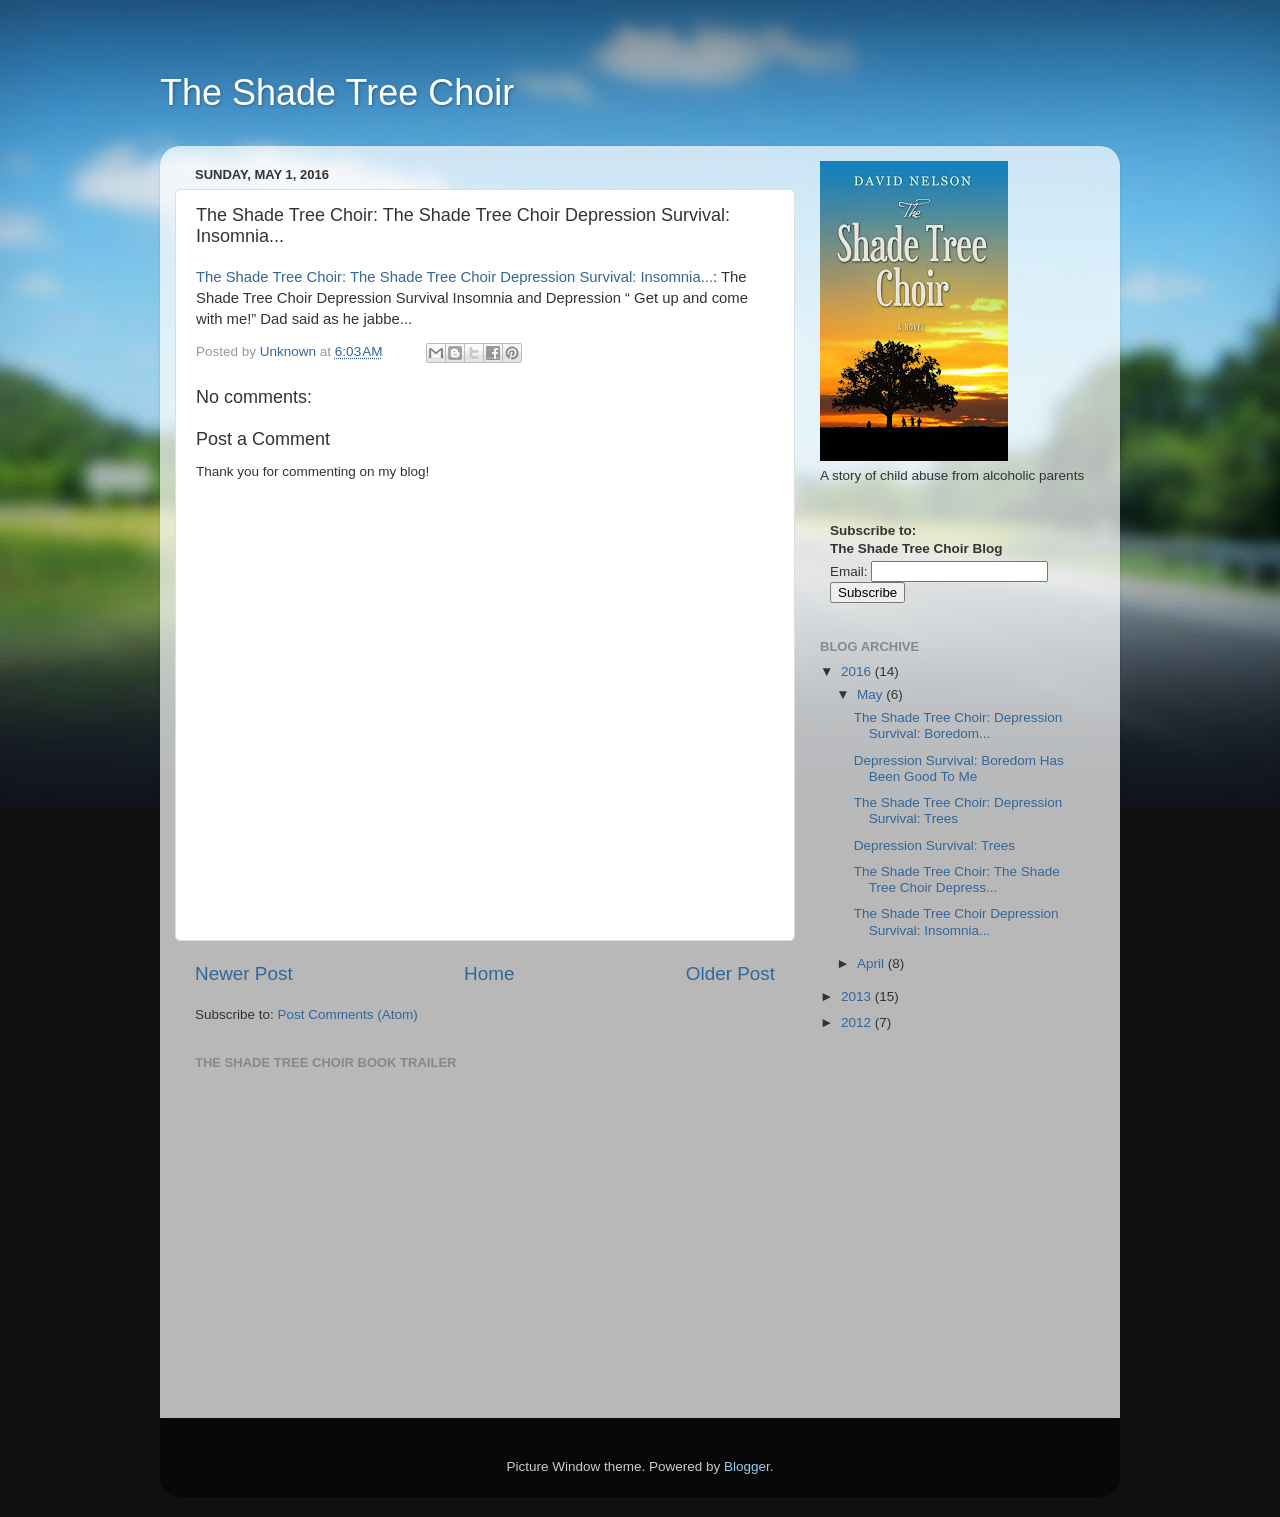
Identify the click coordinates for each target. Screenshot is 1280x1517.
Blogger (747, 1466)
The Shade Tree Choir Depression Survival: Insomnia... (956, 921)
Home (489, 973)
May (871, 694)
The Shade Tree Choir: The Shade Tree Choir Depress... (957, 879)
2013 (858, 996)
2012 (858, 1022)
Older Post (730, 973)
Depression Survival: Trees (934, 845)
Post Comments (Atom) (348, 1014)
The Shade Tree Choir (337, 92)
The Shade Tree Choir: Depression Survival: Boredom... (958, 725)
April (872, 963)
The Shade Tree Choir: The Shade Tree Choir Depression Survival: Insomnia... (454, 277)
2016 (858, 671)
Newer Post (244, 973)
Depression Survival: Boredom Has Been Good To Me (959, 768)
